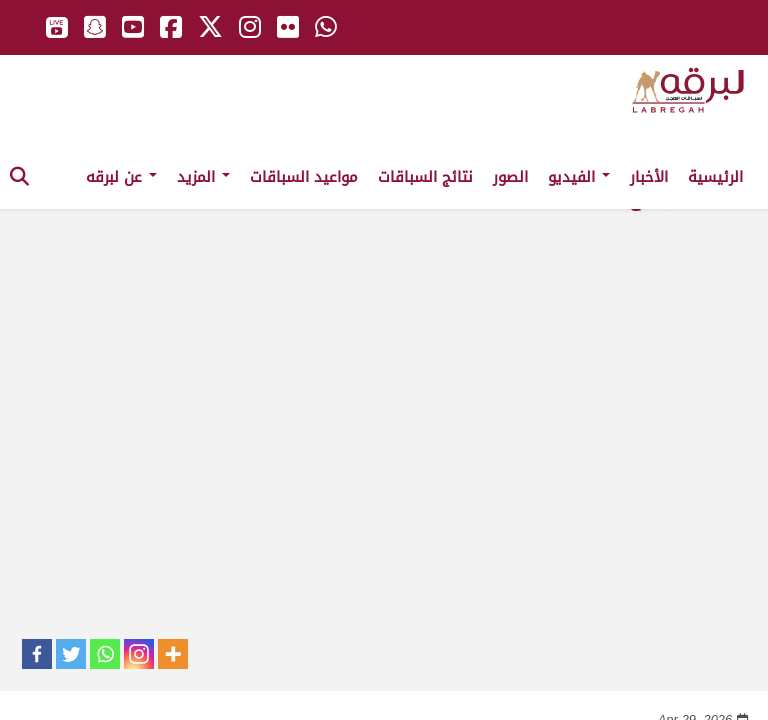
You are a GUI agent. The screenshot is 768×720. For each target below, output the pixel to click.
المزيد (203, 177)
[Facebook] (37, 654)
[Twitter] (71, 654)
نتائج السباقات (425, 177)
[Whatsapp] (105, 654)
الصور (510, 177)
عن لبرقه (121, 177)
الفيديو (579, 177)
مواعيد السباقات (304, 177)
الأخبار (649, 177)
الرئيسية (715, 177)
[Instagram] (139, 654)
